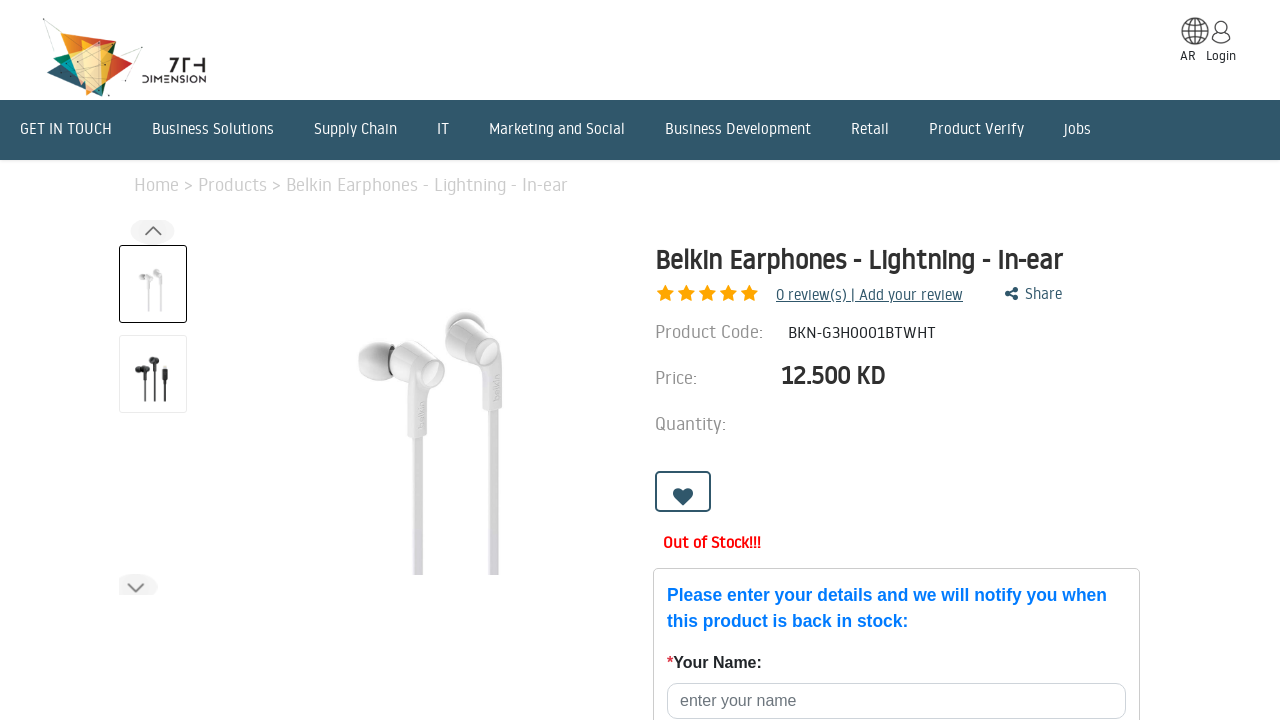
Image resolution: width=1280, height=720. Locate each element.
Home (159, 184)
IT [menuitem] (443, 128)
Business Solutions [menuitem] (213, 128)
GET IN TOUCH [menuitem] (66, 128)
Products (235, 184)
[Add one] (979, 429)
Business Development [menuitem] (738, 128)
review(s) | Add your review (764, 294)
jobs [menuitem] (1077, 128)
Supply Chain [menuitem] (355, 128)
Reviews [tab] (702, 615)
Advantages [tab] (450, 615)
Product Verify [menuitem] (976, 128)
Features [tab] (314, 615)
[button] (136, 587)
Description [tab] (179, 615)
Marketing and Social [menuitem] (557, 128)
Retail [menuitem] (870, 128)
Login (1221, 55)
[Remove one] (923, 429)
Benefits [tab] (584, 615)
